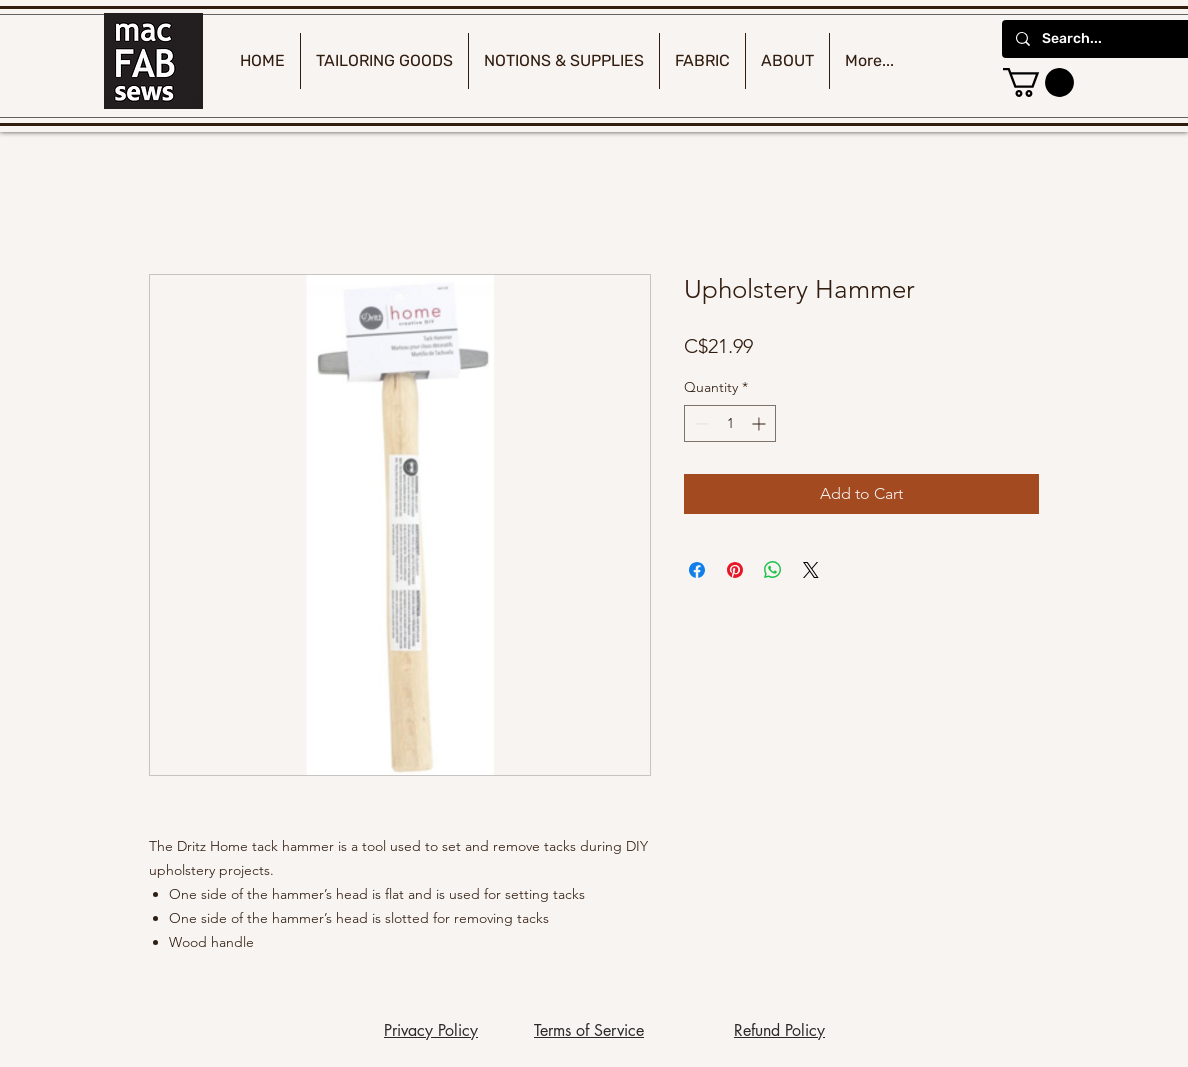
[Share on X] (811, 570)
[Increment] (760, 423)
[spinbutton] (730, 423)
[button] (1038, 82)
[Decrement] (699, 423)
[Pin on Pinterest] (735, 570)
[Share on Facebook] (697, 570)
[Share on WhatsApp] (773, 570)
